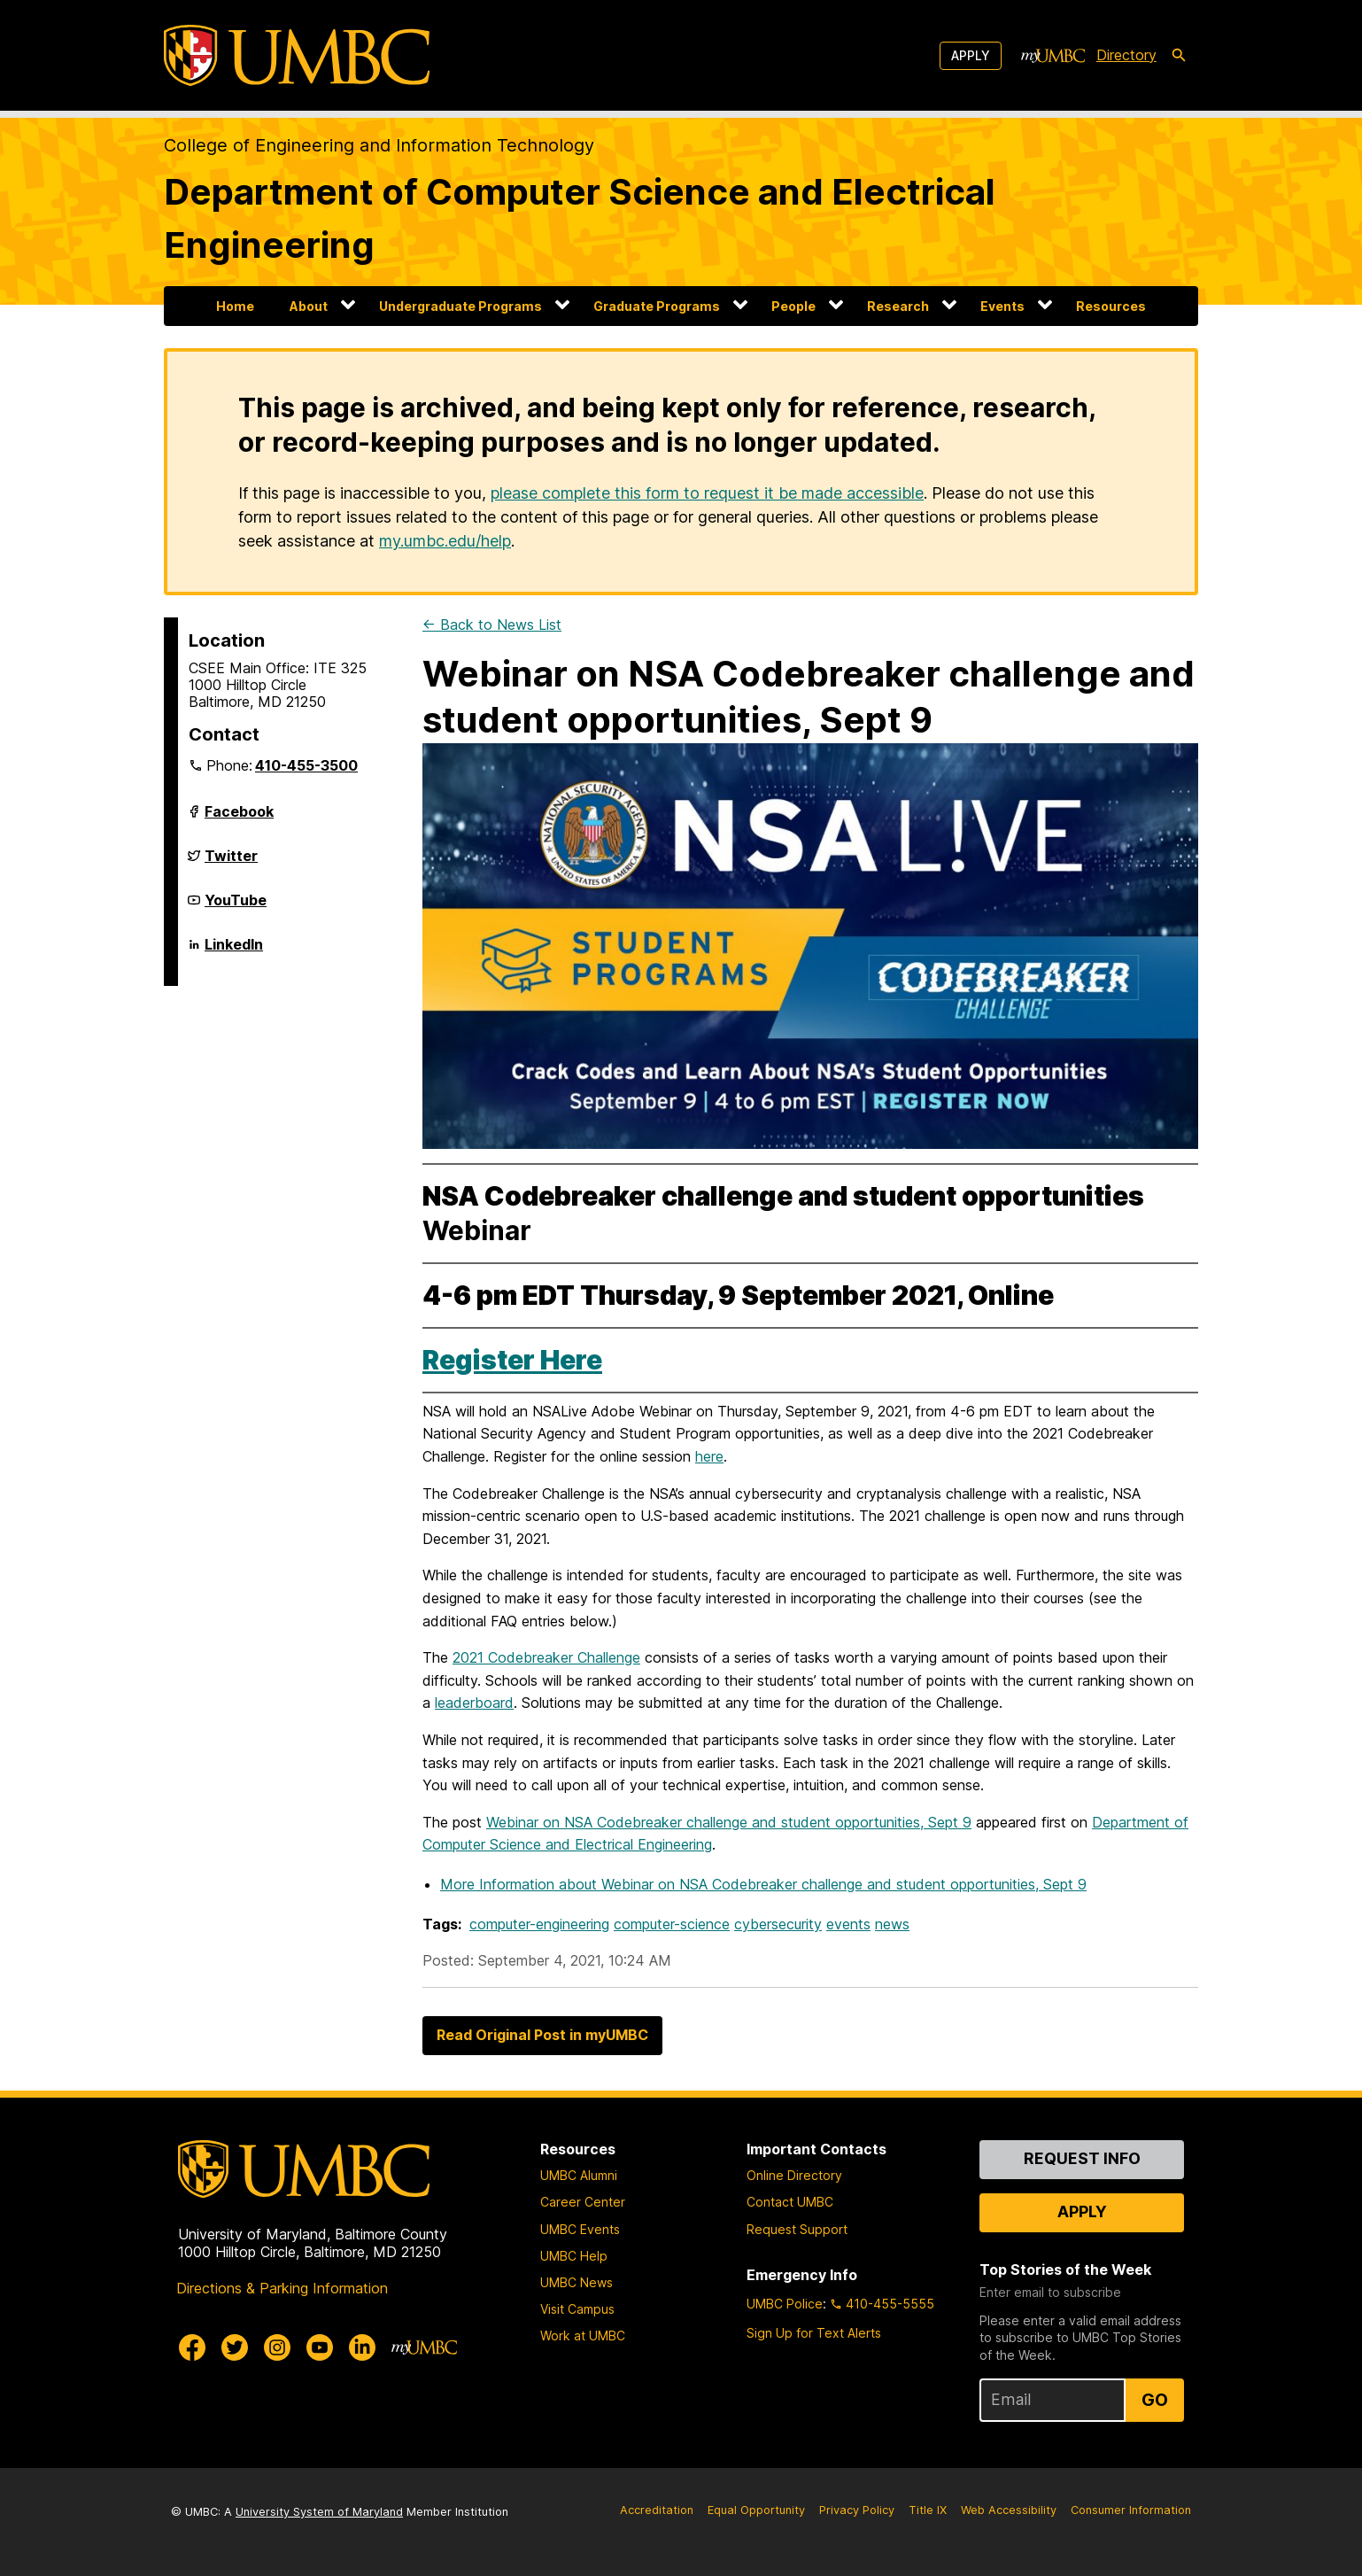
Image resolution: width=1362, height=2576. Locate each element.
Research (898, 306)
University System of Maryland (319, 2511)
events (848, 1924)
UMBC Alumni (578, 2175)
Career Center (582, 2201)
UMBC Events (580, 2229)
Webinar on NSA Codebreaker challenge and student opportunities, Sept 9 (728, 1822)
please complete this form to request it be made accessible (707, 493)
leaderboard (474, 1702)
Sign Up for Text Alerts (814, 2332)
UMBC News (576, 2282)
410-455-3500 (306, 765)
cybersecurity (778, 1924)
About (309, 306)
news (892, 1924)
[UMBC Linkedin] (362, 2347)
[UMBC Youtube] (319, 2347)
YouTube (236, 907)
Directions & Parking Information (282, 2288)
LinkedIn (234, 951)
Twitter (231, 863)
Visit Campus (577, 2308)
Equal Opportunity (756, 2510)
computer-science (672, 1924)
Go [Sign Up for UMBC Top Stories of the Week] (1154, 2399)
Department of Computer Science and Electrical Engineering (579, 218)
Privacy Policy (856, 2510)
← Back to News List (491, 624)
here (709, 1456)
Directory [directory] (1126, 55)
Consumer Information (1131, 2510)
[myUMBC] (1053, 55)
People (793, 306)
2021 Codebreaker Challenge (546, 1657)
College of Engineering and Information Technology (379, 145)
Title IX (928, 2510)
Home (235, 306)
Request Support (797, 2229)
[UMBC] (297, 55)
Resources (1111, 306)
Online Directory (794, 2175)
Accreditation (656, 2510)
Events (1002, 306)
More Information (763, 1884)
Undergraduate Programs (460, 306)
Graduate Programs (656, 306)
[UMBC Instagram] (277, 2347)
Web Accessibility (1008, 2510)
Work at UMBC (582, 2335)
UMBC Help (573, 2255)
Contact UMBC (790, 2201)
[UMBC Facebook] (192, 2347)
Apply (970, 55)
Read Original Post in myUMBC (542, 2035)
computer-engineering (539, 1924)
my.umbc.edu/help (445, 540)
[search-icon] (1178, 55)
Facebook (239, 818)
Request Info (1082, 2158)
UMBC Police (785, 2303)
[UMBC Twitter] (234, 2347)
